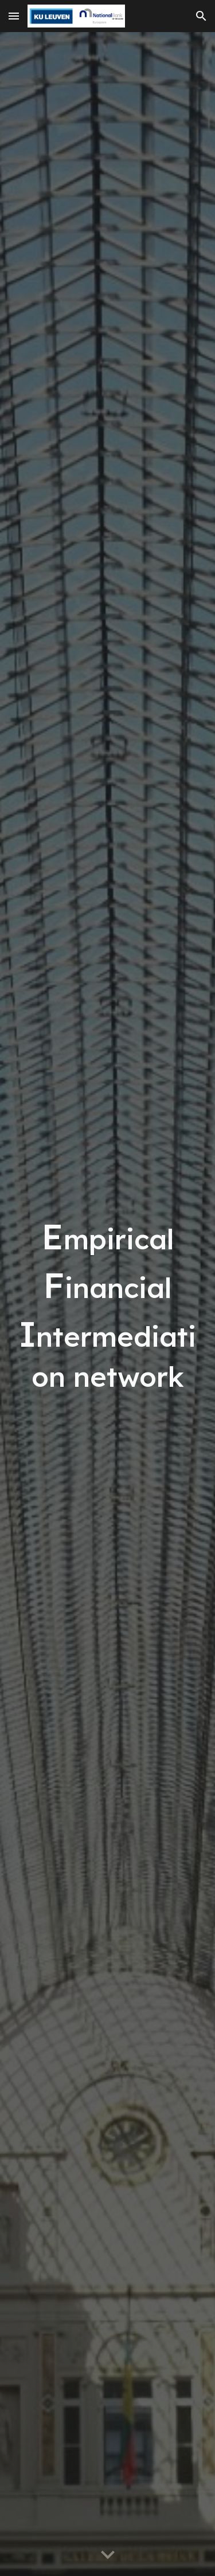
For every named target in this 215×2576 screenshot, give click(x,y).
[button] (14, 16)
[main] (108, 1304)
